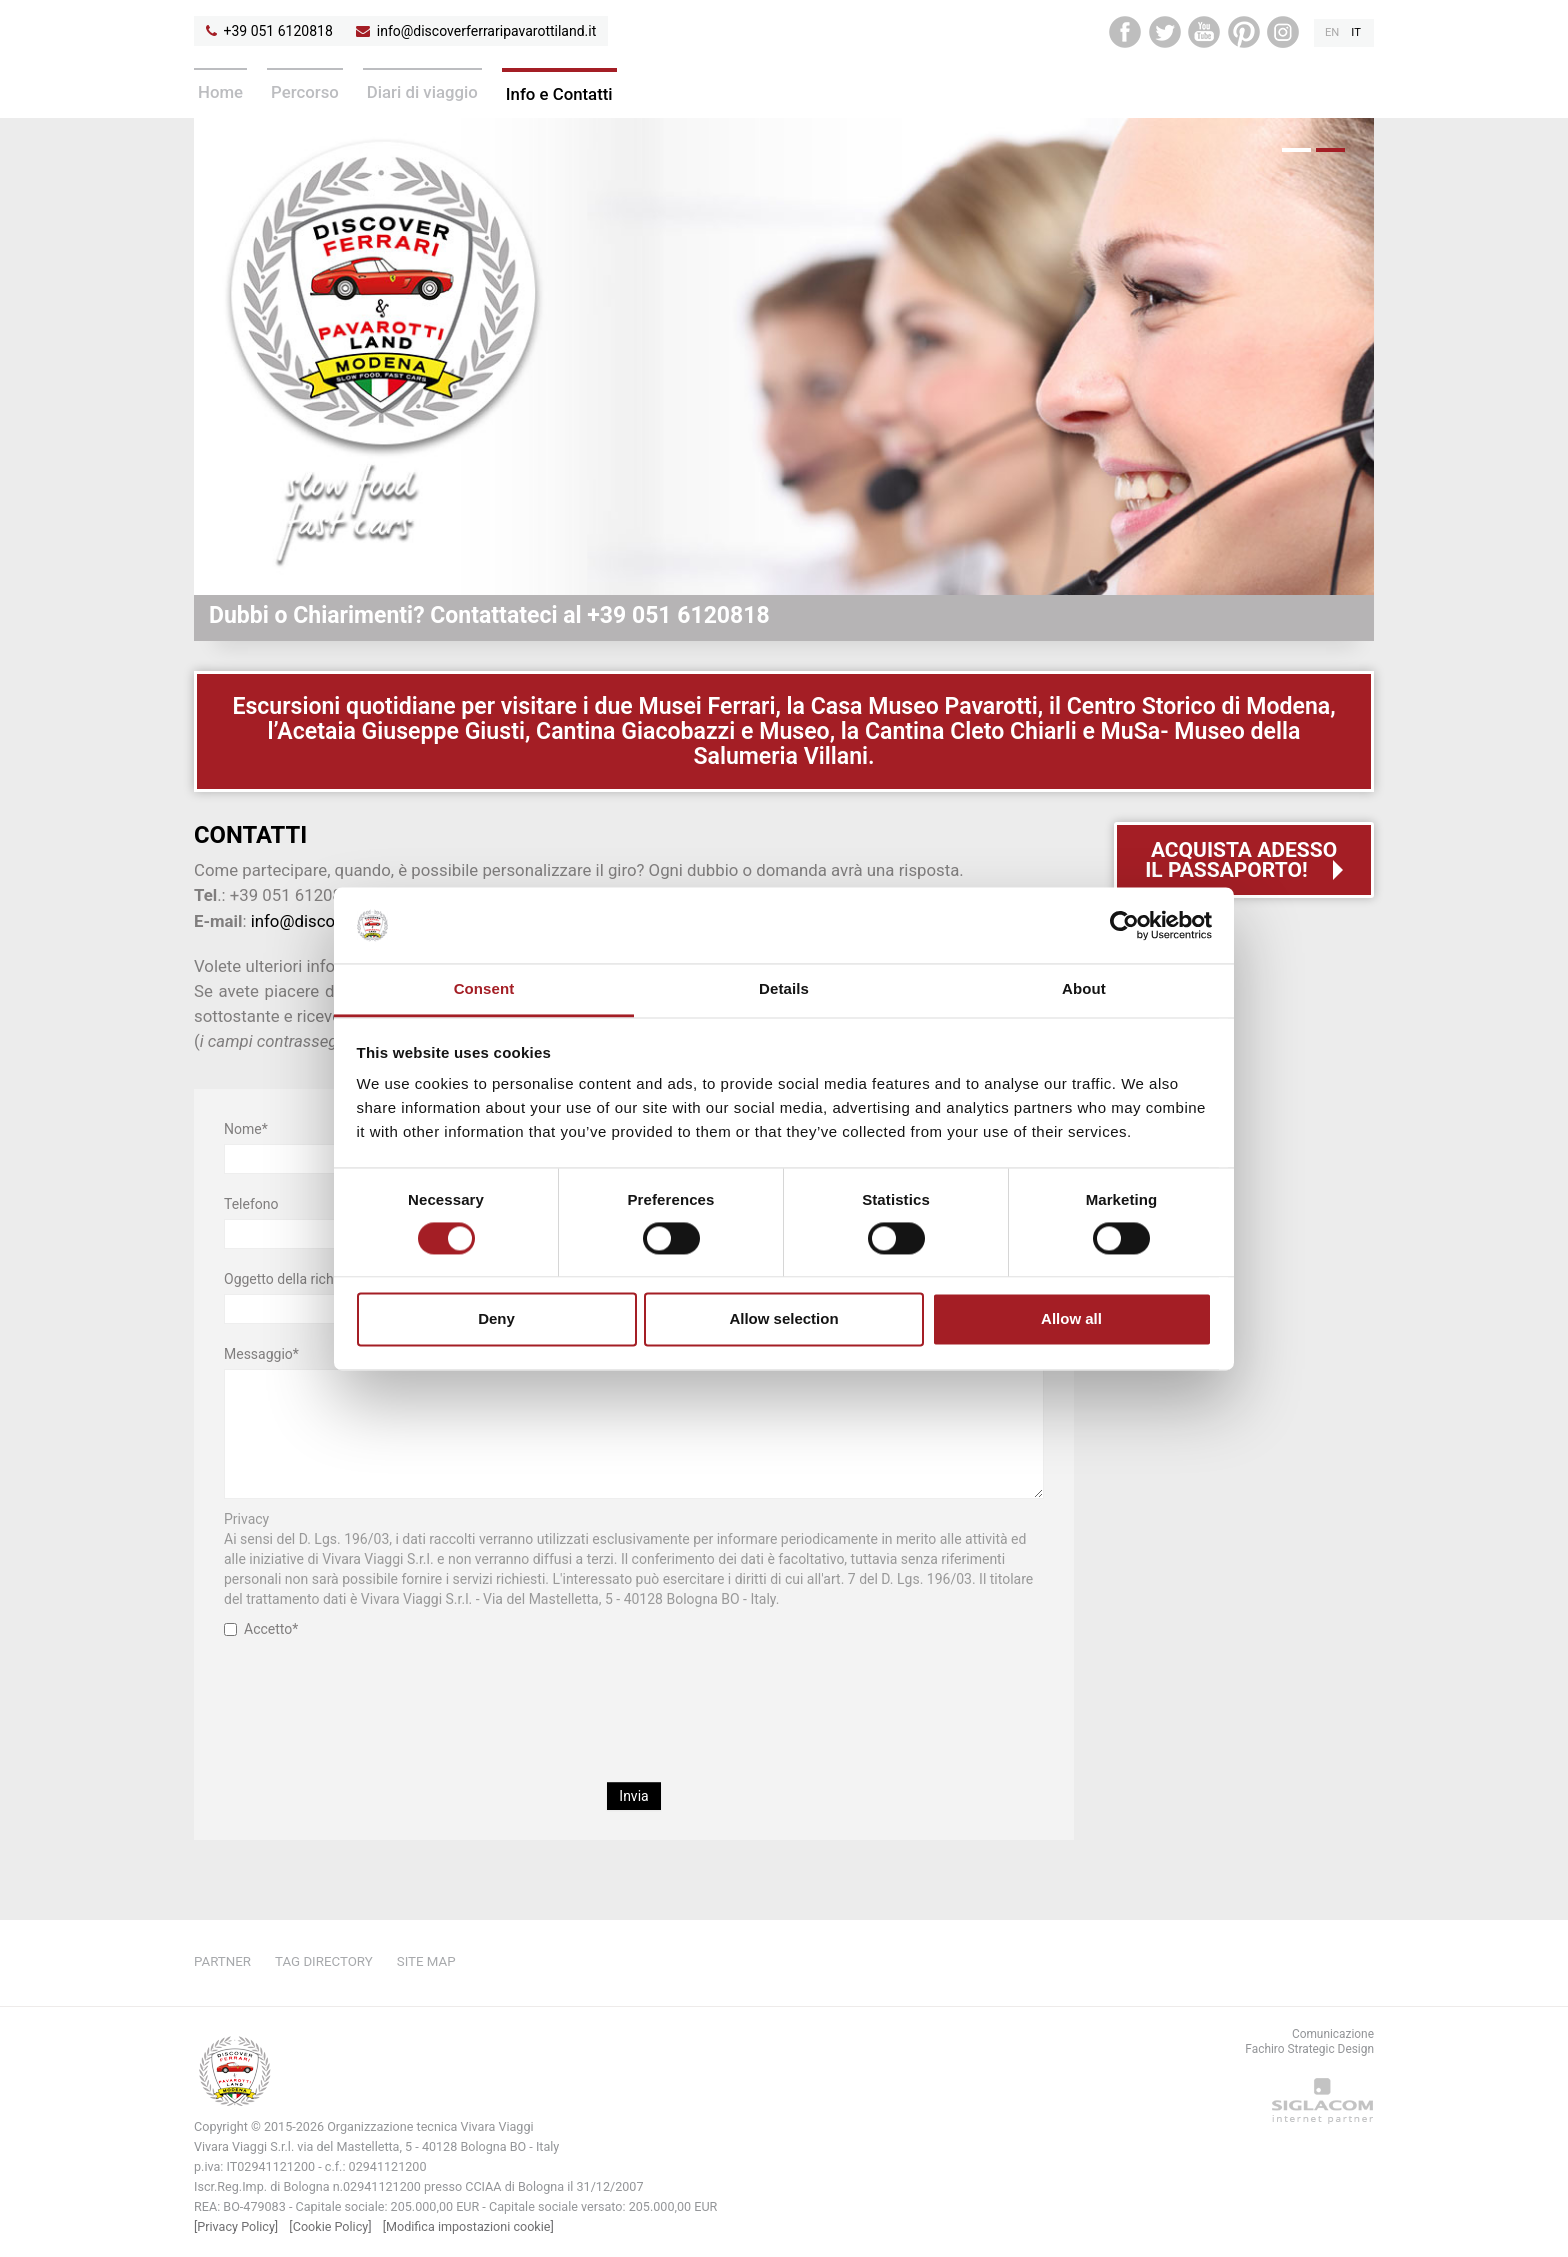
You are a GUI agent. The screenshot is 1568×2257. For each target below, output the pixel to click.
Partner (222, 1961)
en (1332, 32)
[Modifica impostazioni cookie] (468, 2226)
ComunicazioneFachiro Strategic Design (1309, 2041)
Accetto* (261, 1629)
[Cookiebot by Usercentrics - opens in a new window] (1124, 925)
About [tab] (1084, 989)
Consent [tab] (484, 989)
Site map (426, 1961)
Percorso (305, 92)
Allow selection (783, 1319)
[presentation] (634, 1688)
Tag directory (324, 1961)
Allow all (1071, 1319)
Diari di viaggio (422, 92)
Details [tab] (784, 989)
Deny (496, 1319)
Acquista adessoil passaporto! (1241, 860)
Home (220, 92)
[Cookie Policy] (330, 2226)
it (1356, 32)
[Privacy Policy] (236, 2226)
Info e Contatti (559, 94)
